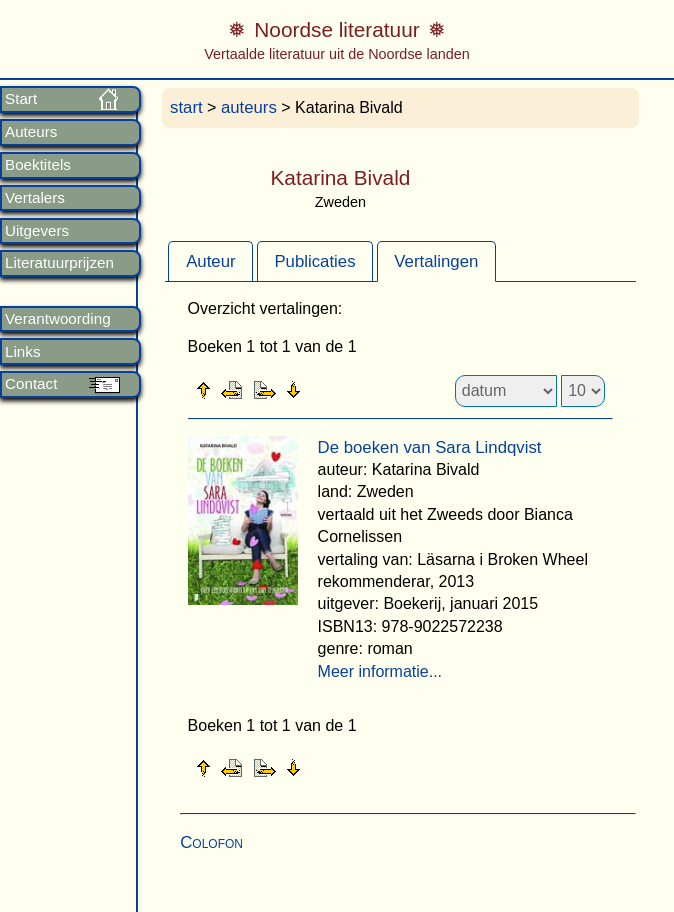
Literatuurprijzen (59, 263)
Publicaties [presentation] (314, 261)
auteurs (249, 107)
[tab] (210, 261)
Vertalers (35, 198)
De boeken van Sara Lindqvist (430, 447)
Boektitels (38, 165)
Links (22, 352)
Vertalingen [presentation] (436, 261)
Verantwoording (58, 319)
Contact (31, 384)
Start (21, 99)
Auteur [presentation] (210, 261)
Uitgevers (37, 231)
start (186, 107)
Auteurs (31, 132)
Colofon (211, 842)
